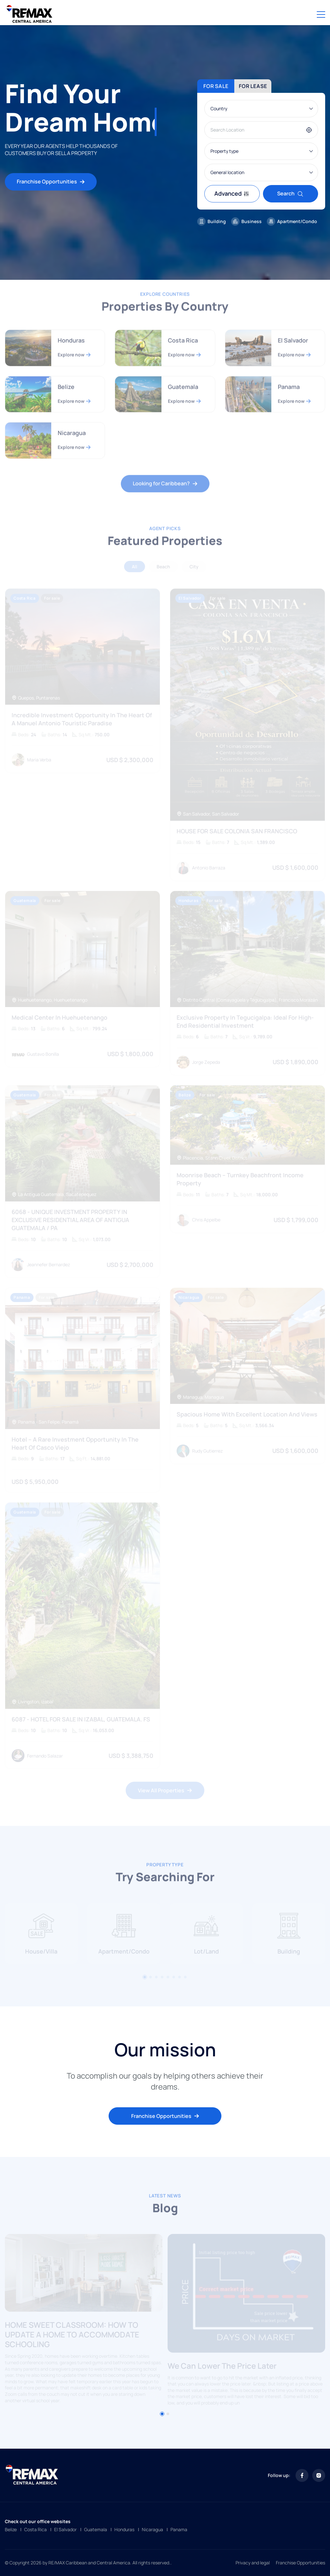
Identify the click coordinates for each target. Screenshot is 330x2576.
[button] (162, 2414)
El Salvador (65, 2529)
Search (290, 193)
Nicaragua (152, 2529)
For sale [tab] (215, 86)
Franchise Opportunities (51, 181)
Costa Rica (35, 2529)
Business (246, 221)
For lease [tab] (253, 86)
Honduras (124, 2529)
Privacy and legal (253, 2563)
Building (211, 221)
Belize (11, 2529)
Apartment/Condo (292, 221)
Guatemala (95, 2529)
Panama (178, 2529)
